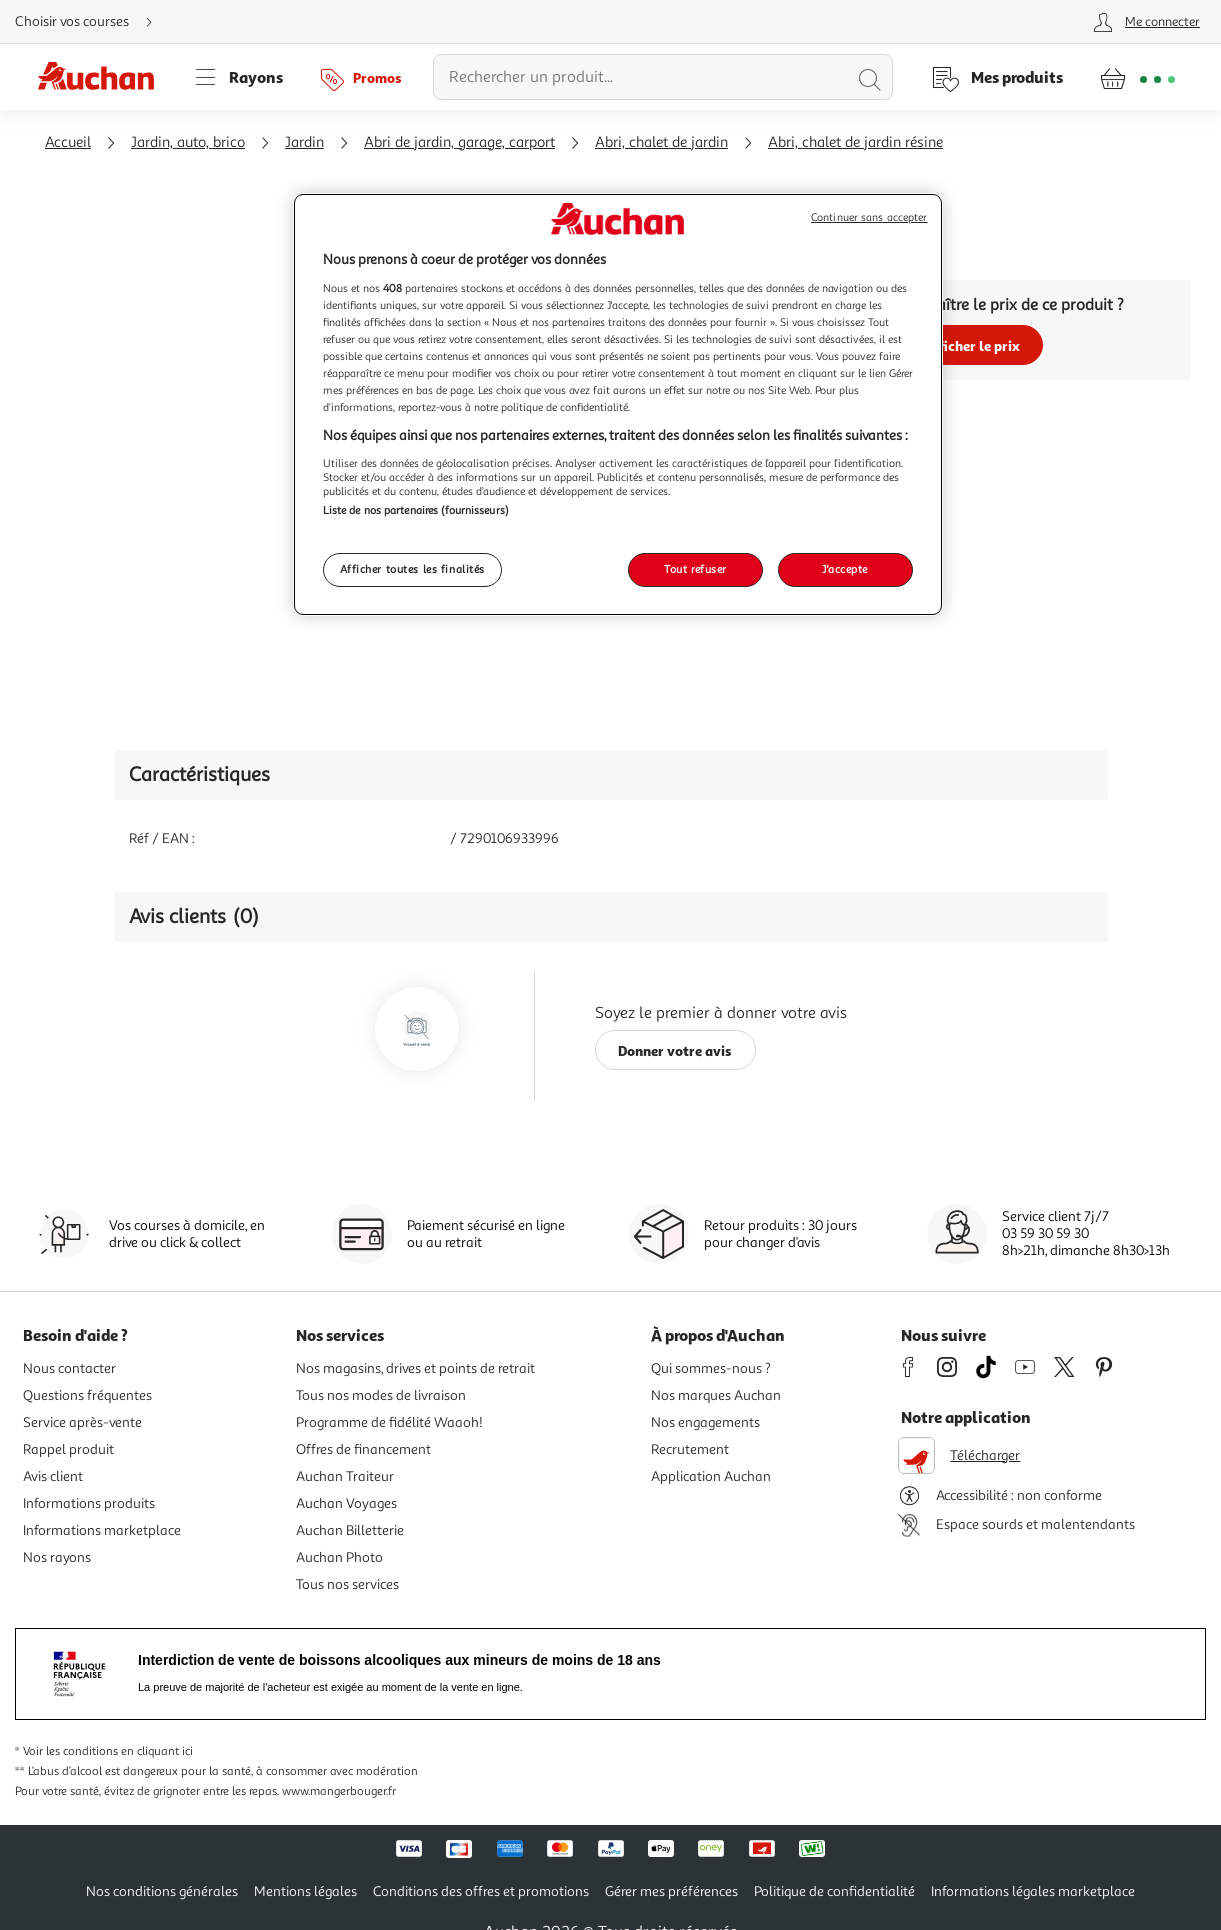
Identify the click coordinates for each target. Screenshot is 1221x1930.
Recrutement (690, 1449)
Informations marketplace (102, 1530)
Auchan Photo (339, 1557)
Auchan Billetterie (350, 1530)
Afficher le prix (971, 345)
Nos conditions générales (162, 1891)
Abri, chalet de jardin (661, 142)
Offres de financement (363, 1449)
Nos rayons (57, 1557)
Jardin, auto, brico (188, 142)
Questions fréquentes (87, 1395)
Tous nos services (347, 1584)
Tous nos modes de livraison (381, 1395)
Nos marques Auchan (716, 1395)
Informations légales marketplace (1033, 1891)
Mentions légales (305, 1891)
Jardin (304, 142)
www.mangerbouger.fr (339, 1791)
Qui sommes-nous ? (711, 1368)
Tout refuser (695, 569)
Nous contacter (69, 1368)
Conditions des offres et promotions (481, 1891)
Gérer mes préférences (671, 1891)
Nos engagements (705, 1422)
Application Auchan (711, 1476)
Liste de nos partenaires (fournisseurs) (416, 510)
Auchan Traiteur (345, 1476)
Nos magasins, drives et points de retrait (415, 1368)
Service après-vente (82, 1422)
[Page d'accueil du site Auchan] (103, 77)
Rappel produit (68, 1449)
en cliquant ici (157, 1751)
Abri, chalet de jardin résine (855, 142)
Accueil (68, 142)
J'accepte (845, 569)
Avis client (53, 1476)
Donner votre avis (675, 1050)
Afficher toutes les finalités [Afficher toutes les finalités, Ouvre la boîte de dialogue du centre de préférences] (413, 569)
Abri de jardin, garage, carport (459, 142)
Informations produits (89, 1503)
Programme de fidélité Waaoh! (389, 1422)
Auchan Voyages (346, 1503)
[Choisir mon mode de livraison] (92, 22)
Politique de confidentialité (834, 1891)
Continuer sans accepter (869, 217)
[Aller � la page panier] (1137, 77)
